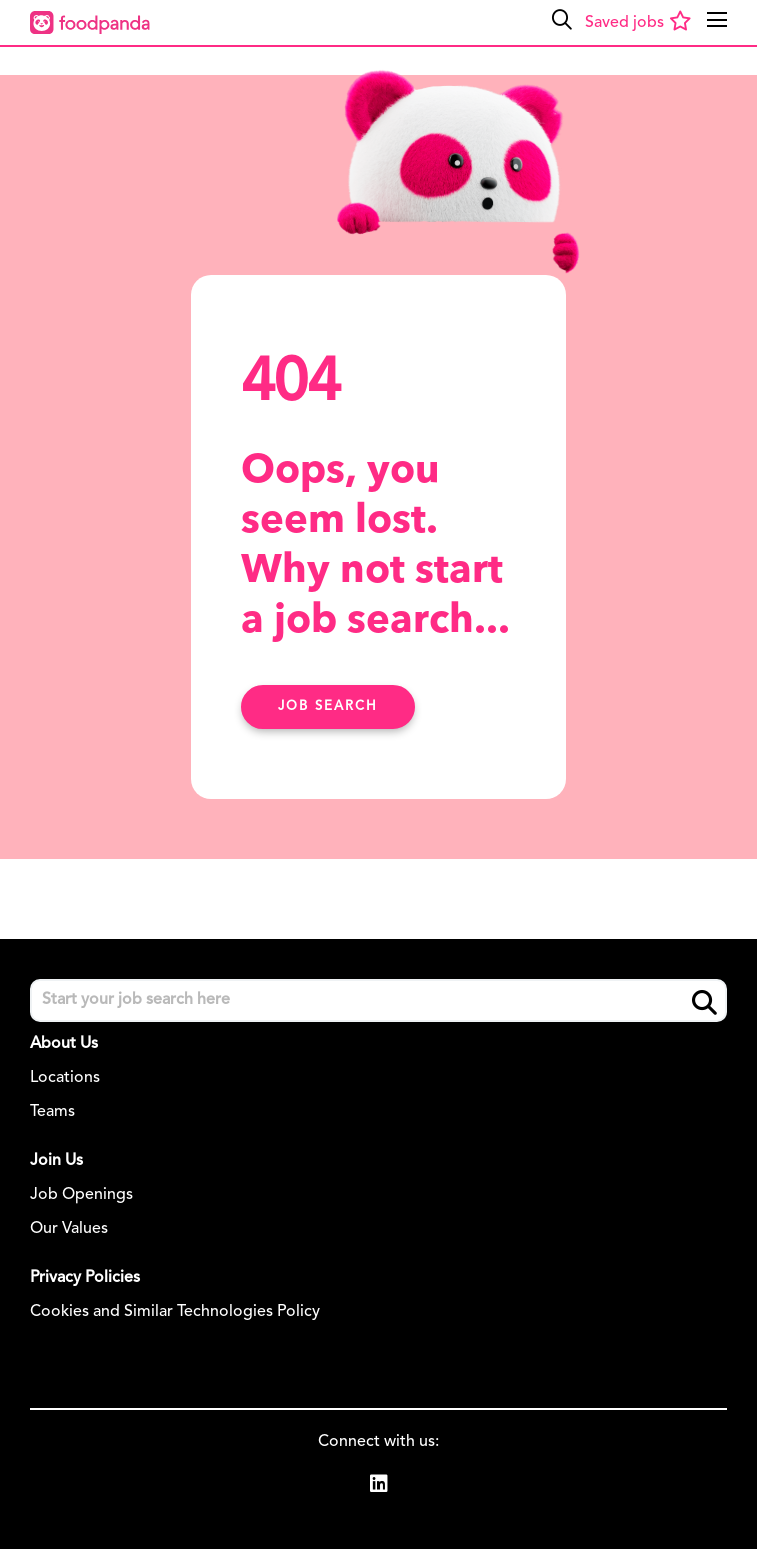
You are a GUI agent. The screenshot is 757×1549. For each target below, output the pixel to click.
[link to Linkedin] (379, 1487)
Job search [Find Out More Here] (328, 706)
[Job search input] (378, 1000)
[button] (562, 20)
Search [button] (704, 1001)
